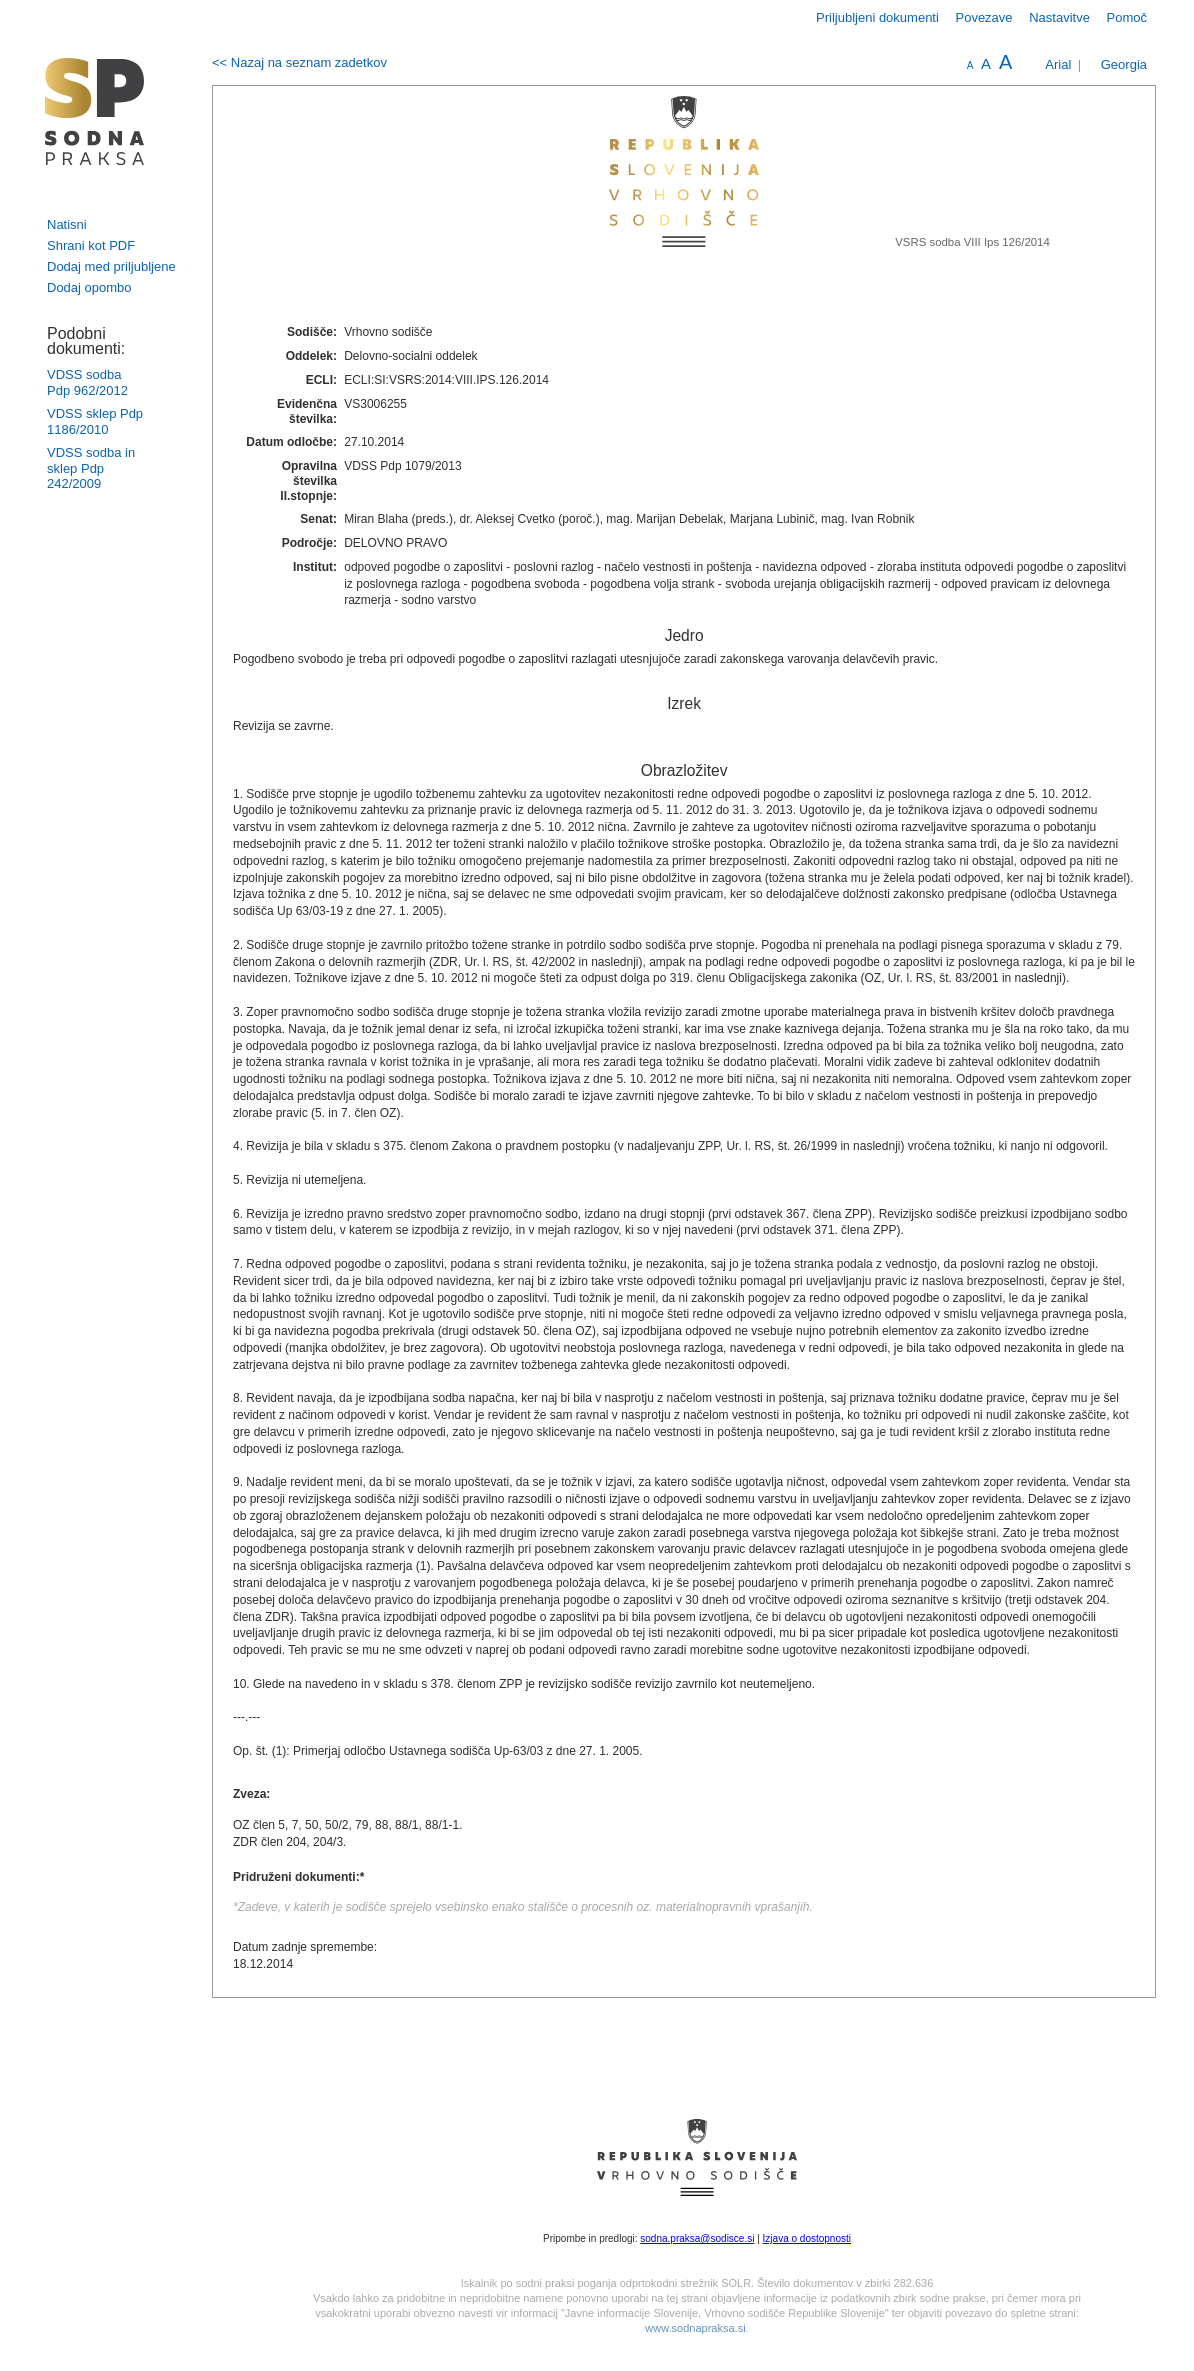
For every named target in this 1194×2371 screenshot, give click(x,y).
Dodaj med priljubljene (111, 266)
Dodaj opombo (89, 287)
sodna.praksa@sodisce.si (697, 2238)
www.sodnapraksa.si (695, 2328)
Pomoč (1127, 17)
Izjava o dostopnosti (807, 2238)
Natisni (67, 224)
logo (95, 111)
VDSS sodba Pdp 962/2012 (87, 382)
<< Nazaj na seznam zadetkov (299, 62)
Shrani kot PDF (91, 245)
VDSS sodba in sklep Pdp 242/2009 (91, 468)
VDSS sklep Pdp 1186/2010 (95, 421)
